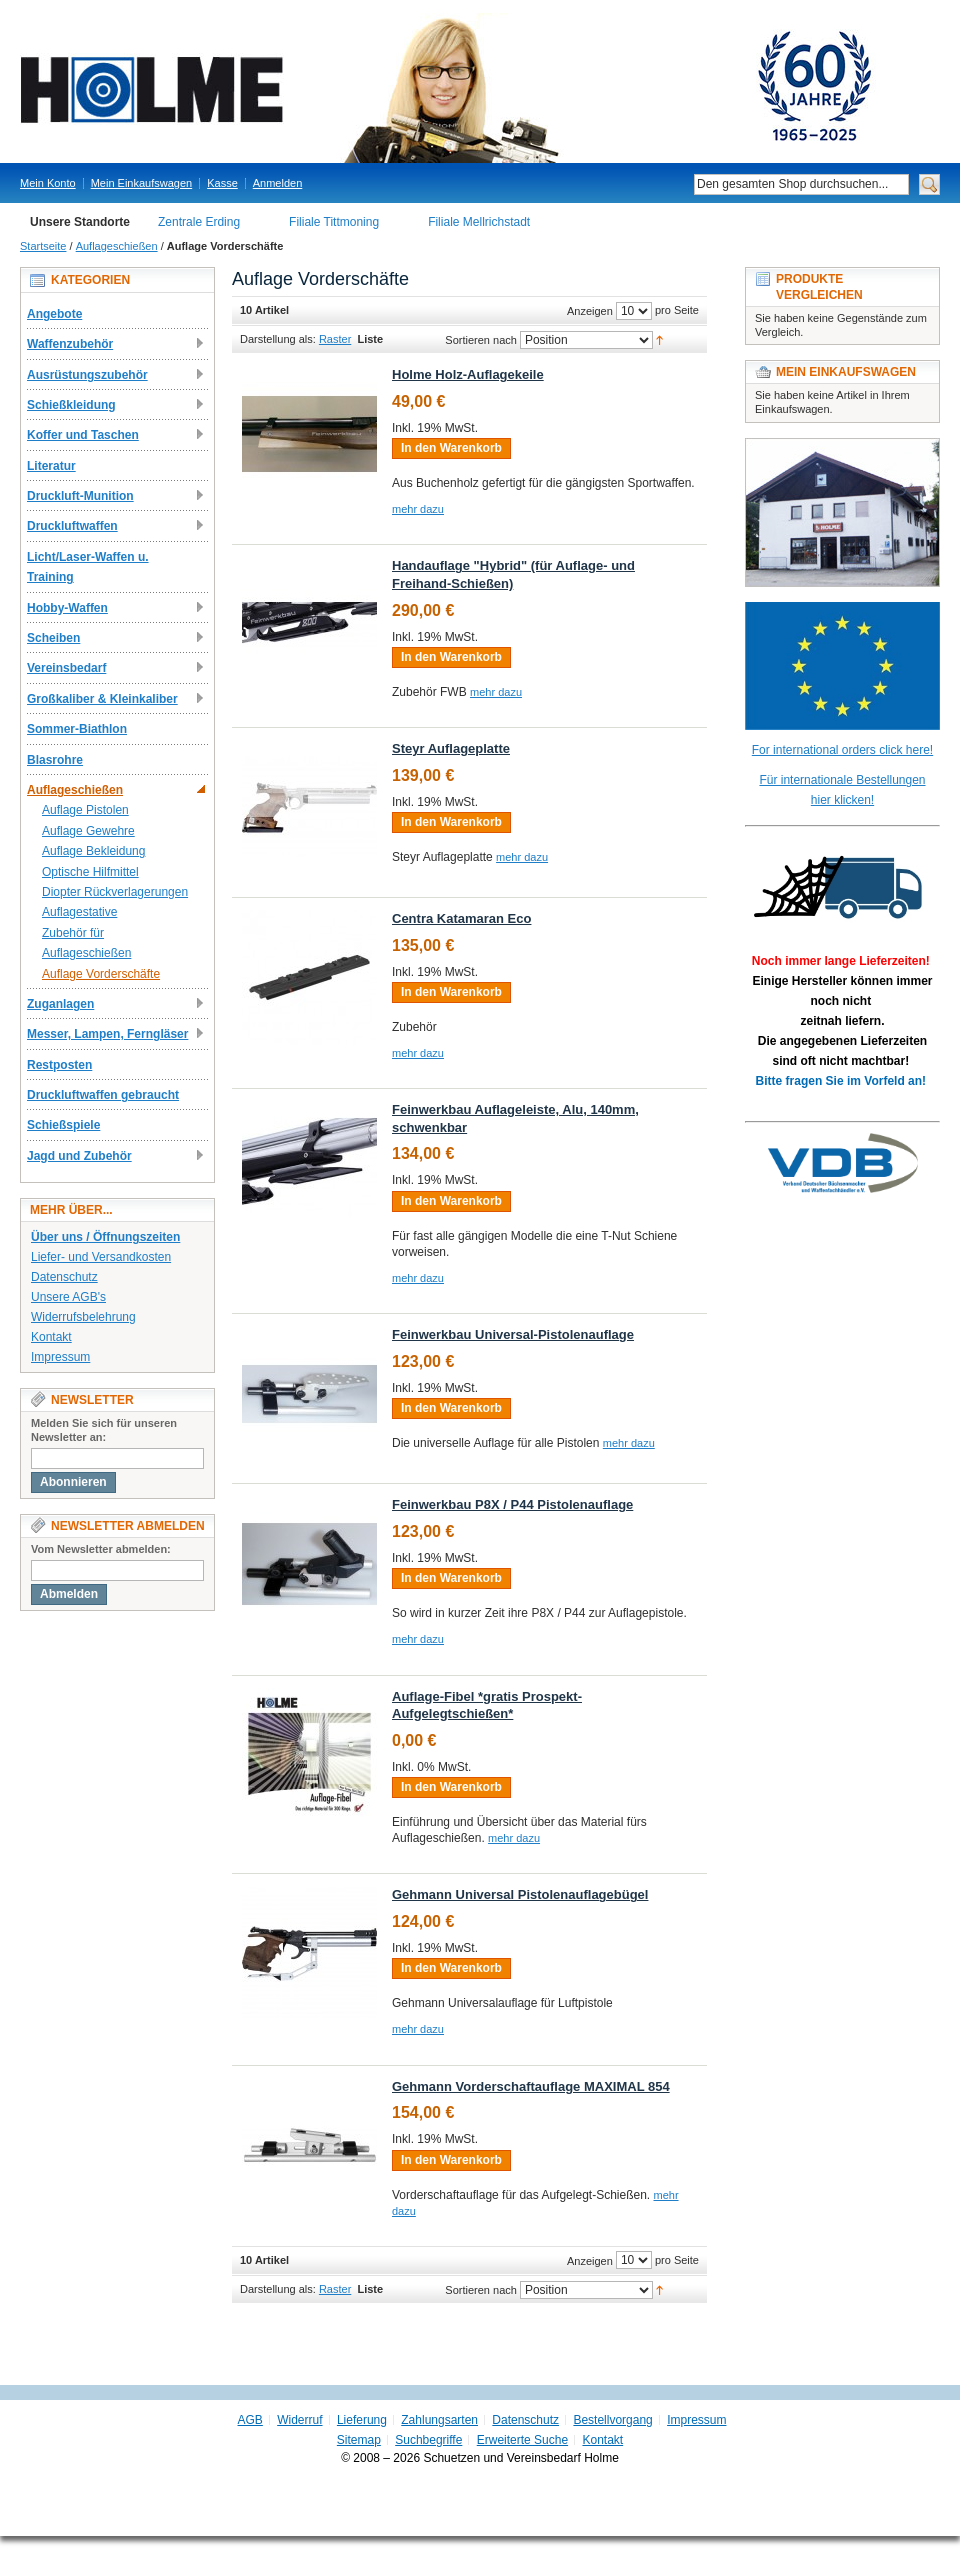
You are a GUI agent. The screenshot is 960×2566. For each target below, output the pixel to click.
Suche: (682, 184)
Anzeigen (590, 311)
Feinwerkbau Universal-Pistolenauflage (513, 1334)
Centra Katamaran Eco (461, 918)
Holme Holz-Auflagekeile (468, 374)
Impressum (60, 1357)
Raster (335, 339)
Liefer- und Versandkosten (101, 1257)
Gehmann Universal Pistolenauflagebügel (520, 1894)
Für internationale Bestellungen (842, 780)
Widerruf (299, 2420)
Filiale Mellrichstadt (479, 222)
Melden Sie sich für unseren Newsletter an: (104, 1430)
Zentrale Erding (199, 222)
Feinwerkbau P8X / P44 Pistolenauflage (512, 1504)
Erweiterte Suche (522, 2440)
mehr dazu (418, 509)
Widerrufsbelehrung (83, 1317)
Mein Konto (48, 183)
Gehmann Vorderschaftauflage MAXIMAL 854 (531, 2086)
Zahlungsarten (439, 2420)
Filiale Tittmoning (334, 222)
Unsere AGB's (68, 1297)
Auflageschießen (117, 246)
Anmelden (278, 183)
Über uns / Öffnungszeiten (105, 1237)
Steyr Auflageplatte (451, 748)
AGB (250, 2420)
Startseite (43, 246)
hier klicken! (842, 800)
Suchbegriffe (428, 2440)
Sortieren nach (481, 340)
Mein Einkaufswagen (142, 183)
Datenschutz (64, 1277)
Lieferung (362, 2420)
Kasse (222, 183)
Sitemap (359, 2440)
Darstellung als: (278, 339)
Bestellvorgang (612, 2420)
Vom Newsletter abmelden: (101, 1549)
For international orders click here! (842, 750)
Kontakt (51, 1337)
